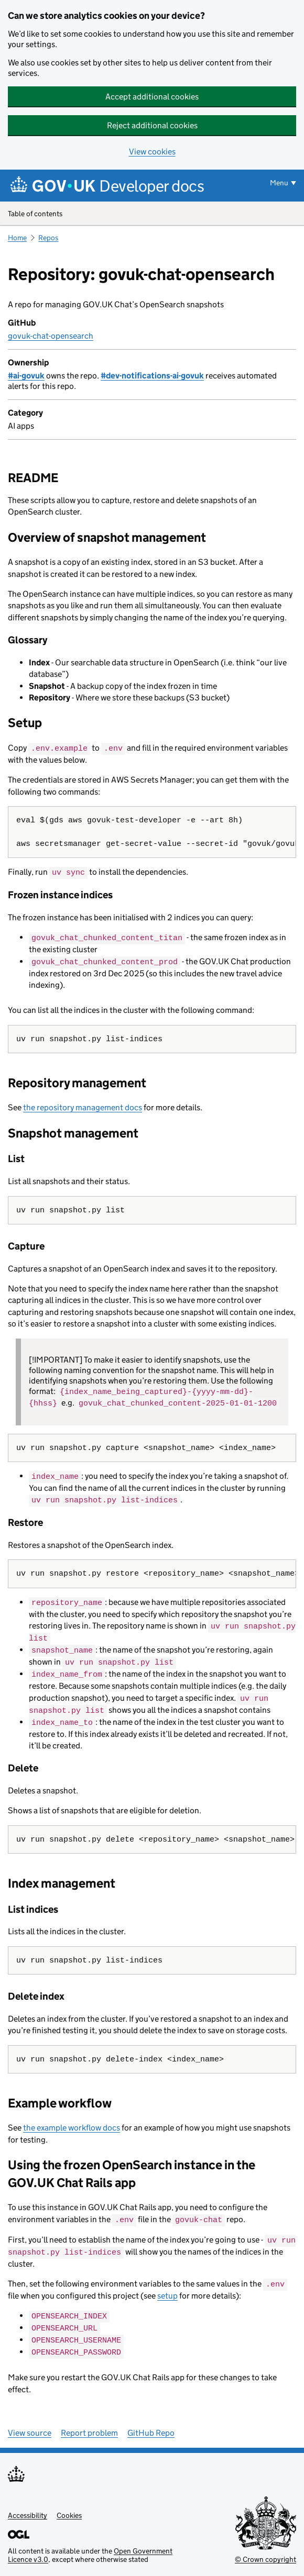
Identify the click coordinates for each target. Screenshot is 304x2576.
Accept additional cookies (152, 97)
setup (167, 2288)
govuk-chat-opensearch (50, 336)
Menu (279, 182)
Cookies (69, 2507)
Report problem (89, 2424)
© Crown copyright (265, 2551)
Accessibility (27, 2507)
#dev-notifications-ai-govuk (152, 376)
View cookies (152, 152)
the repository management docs (82, 1106)
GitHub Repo (151, 2424)
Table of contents (152, 214)
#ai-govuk (26, 376)
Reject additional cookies (152, 125)
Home (17, 237)
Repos (48, 237)
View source (29, 2424)
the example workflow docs (71, 2122)
